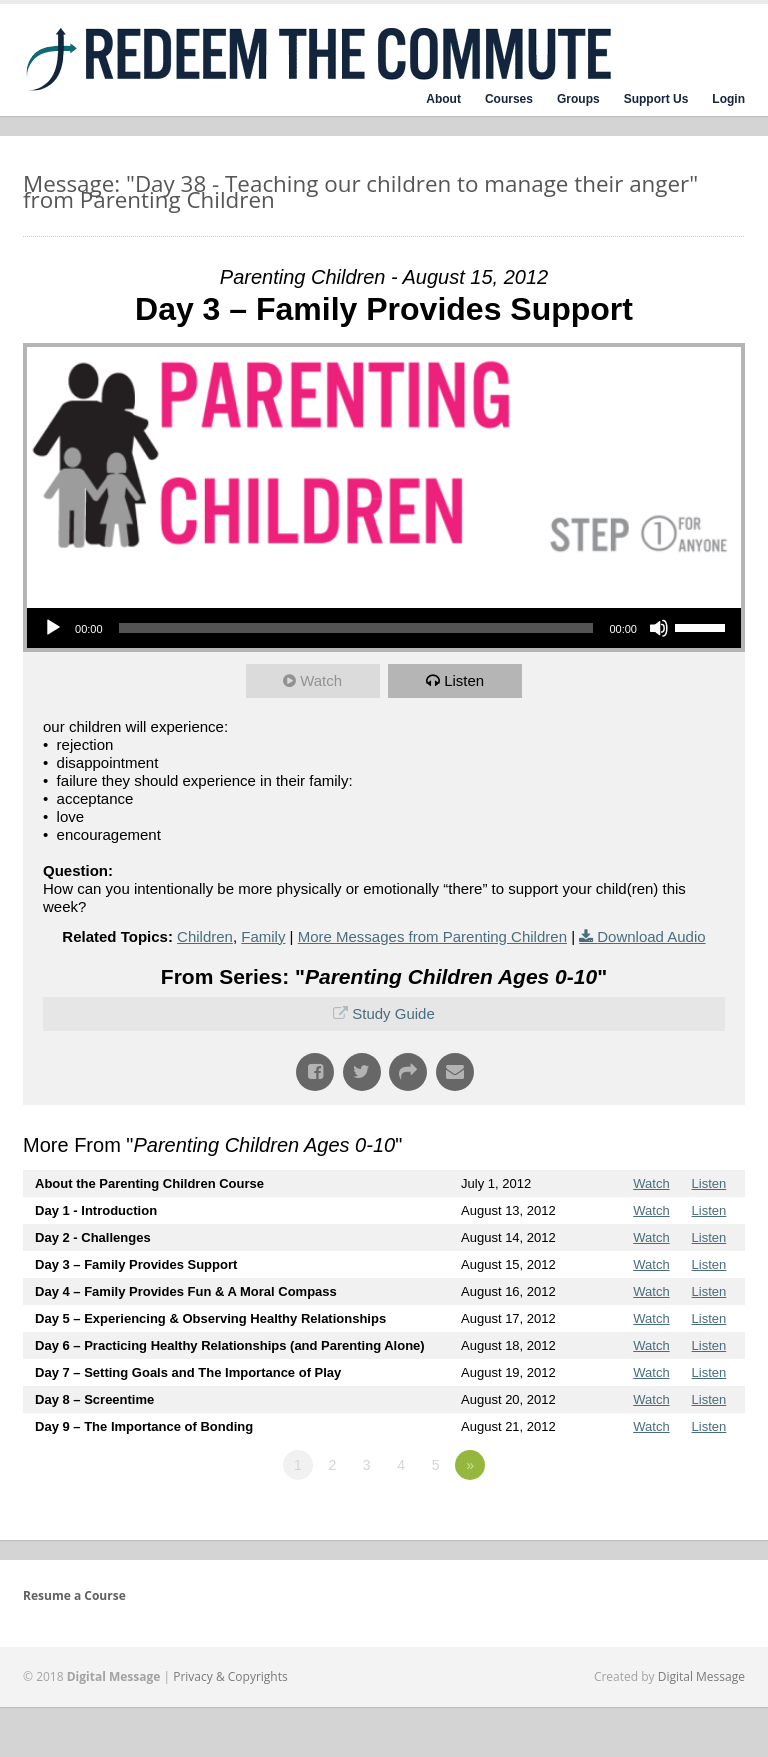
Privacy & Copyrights (230, 1676)
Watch (321, 680)
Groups (578, 99)
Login (728, 99)
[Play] (53, 628)
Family (263, 936)
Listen (464, 680)
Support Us (656, 99)
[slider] (356, 628)
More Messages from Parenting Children (432, 936)
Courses (509, 99)
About (443, 99)
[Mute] (659, 628)
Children (205, 936)
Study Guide (393, 1013)
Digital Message (701, 1676)
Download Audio (651, 936)
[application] (384, 628)
